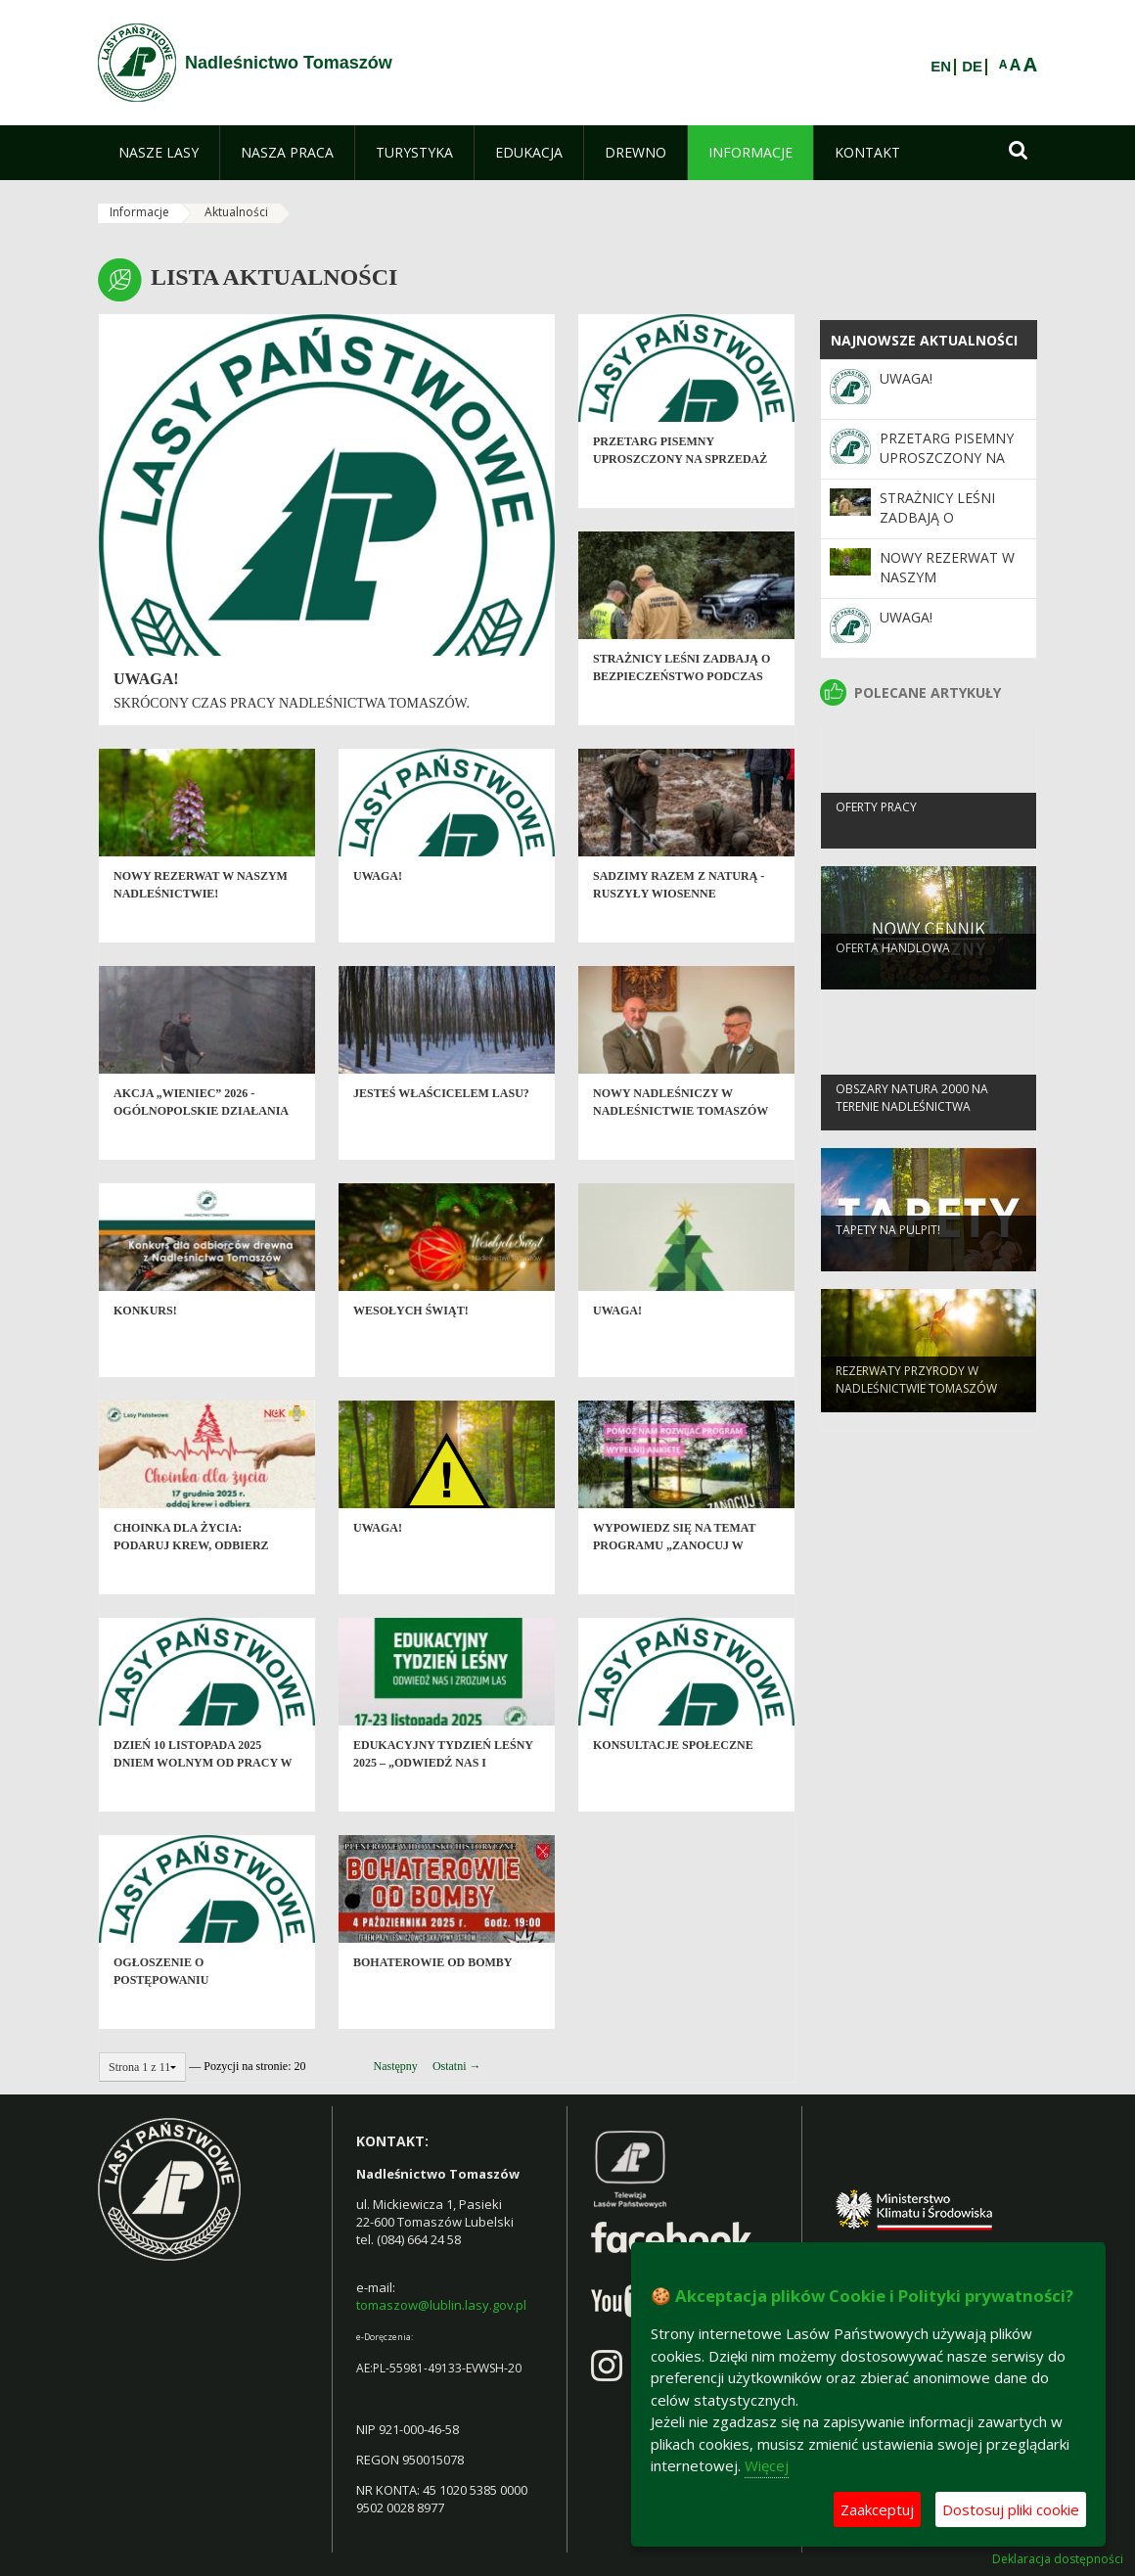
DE (972, 66)
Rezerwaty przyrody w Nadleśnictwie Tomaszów (916, 1408)
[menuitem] (158, 152)
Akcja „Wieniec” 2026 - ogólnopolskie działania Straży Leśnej (201, 1144)
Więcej (767, 2465)
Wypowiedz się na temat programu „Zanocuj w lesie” (674, 1578)
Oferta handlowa (893, 977)
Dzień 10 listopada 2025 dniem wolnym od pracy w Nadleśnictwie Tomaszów (203, 1795)
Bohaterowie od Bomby (432, 1995)
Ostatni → (456, 2066)
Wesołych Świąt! (411, 1344)
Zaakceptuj (877, 2509)
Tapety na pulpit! (888, 1259)
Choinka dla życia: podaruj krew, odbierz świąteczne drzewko (191, 1578)
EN (941, 66)
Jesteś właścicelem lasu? (441, 1126)
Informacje (139, 212)
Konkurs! (145, 1344)
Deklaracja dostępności (1057, 2559)
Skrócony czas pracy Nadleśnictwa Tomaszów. (292, 703)
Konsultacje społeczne (673, 1778)
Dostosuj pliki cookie (1010, 2509)
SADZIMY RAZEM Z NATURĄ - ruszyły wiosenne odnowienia (678, 926)
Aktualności (236, 212)
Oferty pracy (876, 836)
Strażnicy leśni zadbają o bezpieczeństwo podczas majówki (681, 709)
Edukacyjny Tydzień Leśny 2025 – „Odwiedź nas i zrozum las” (443, 1795)
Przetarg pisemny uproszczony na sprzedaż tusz (680, 492)
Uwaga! (146, 678)
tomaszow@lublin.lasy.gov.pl (441, 2305)
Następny (396, 2066)
